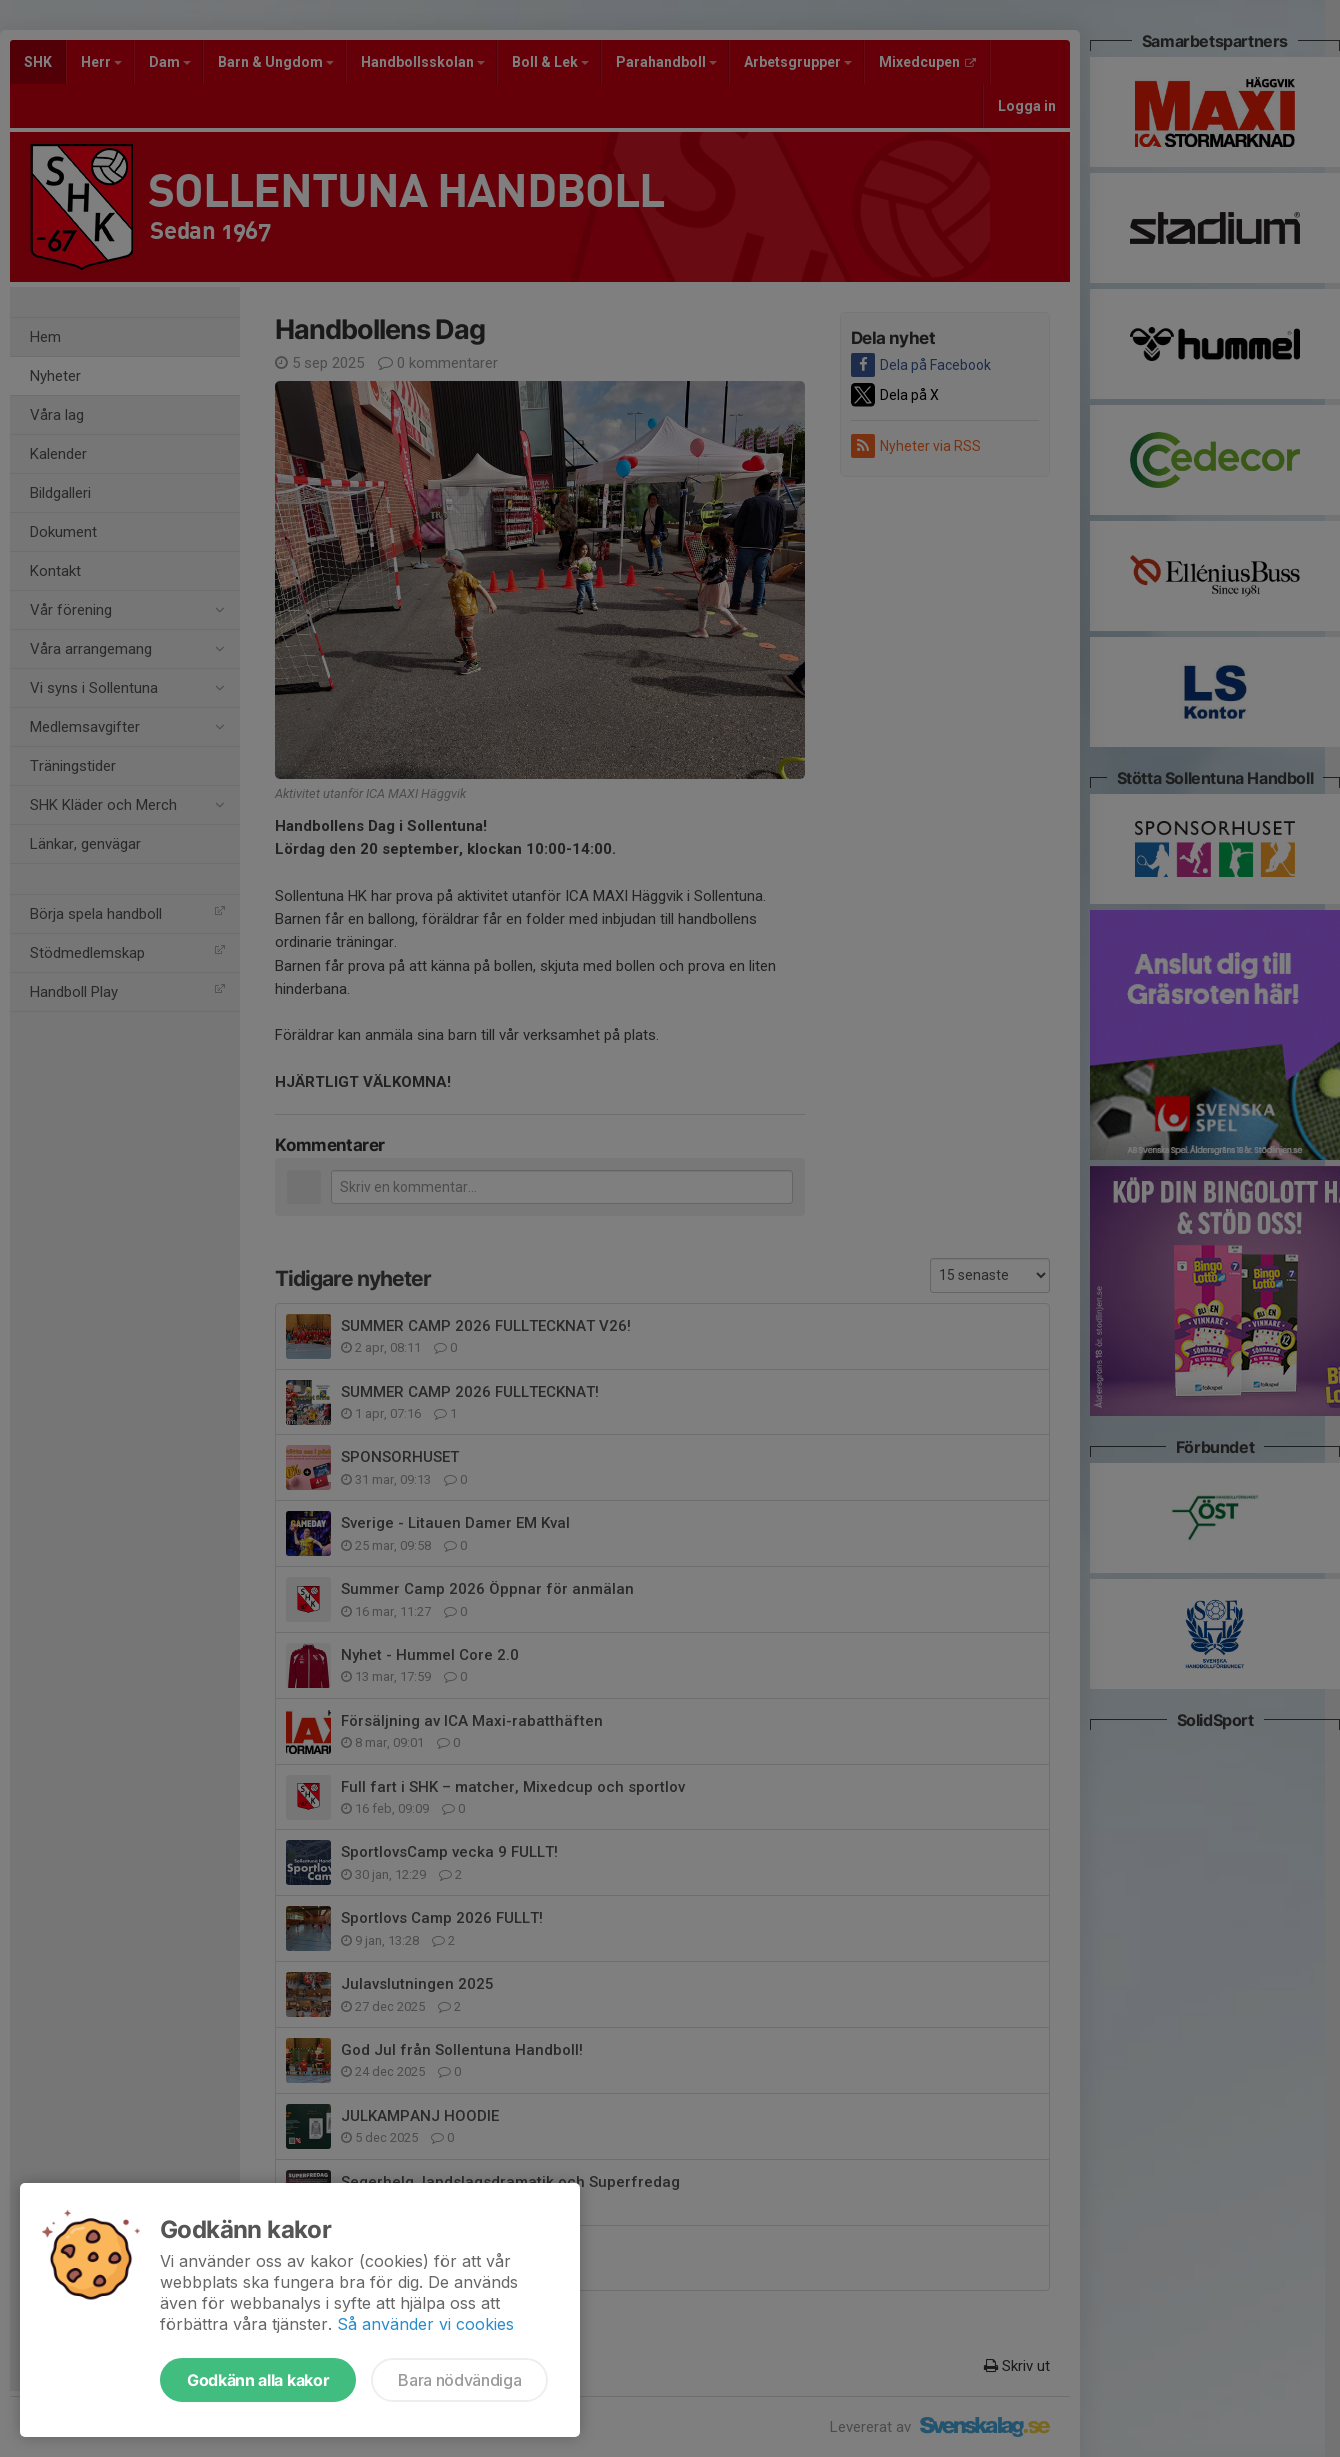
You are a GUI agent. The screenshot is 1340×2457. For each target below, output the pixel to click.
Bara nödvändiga (459, 2380)
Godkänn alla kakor (258, 2380)
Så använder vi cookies (425, 2324)
